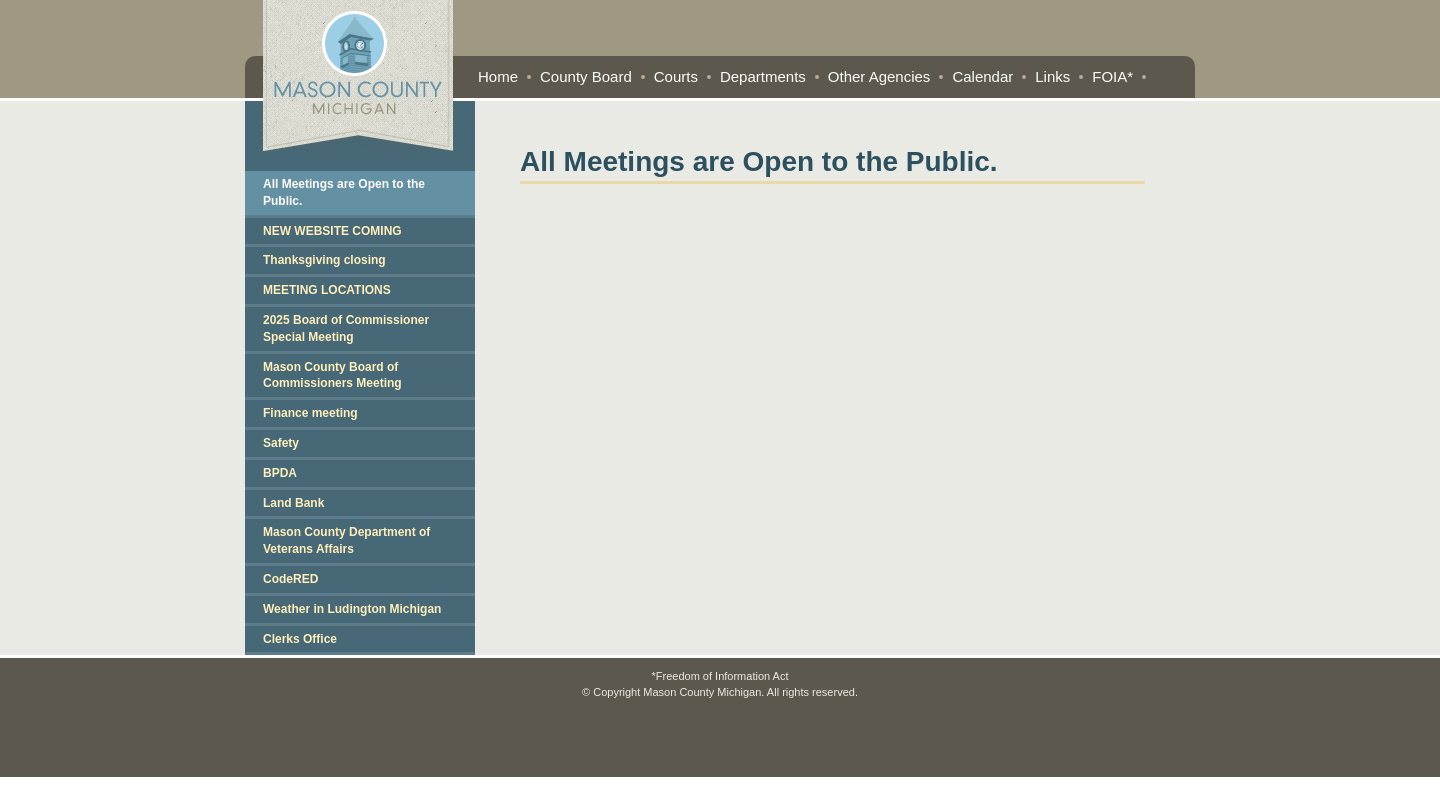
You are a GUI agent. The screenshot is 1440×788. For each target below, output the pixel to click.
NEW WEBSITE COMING (332, 231)
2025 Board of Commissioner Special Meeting (346, 328)
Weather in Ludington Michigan (352, 609)
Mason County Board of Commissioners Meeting (332, 375)
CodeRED (290, 579)
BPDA (280, 473)
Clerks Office (300, 639)
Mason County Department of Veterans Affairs (346, 540)
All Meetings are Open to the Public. (344, 192)
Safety (281, 443)
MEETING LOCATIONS (327, 290)
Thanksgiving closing (324, 260)
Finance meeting (310, 413)
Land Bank (293, 503)
